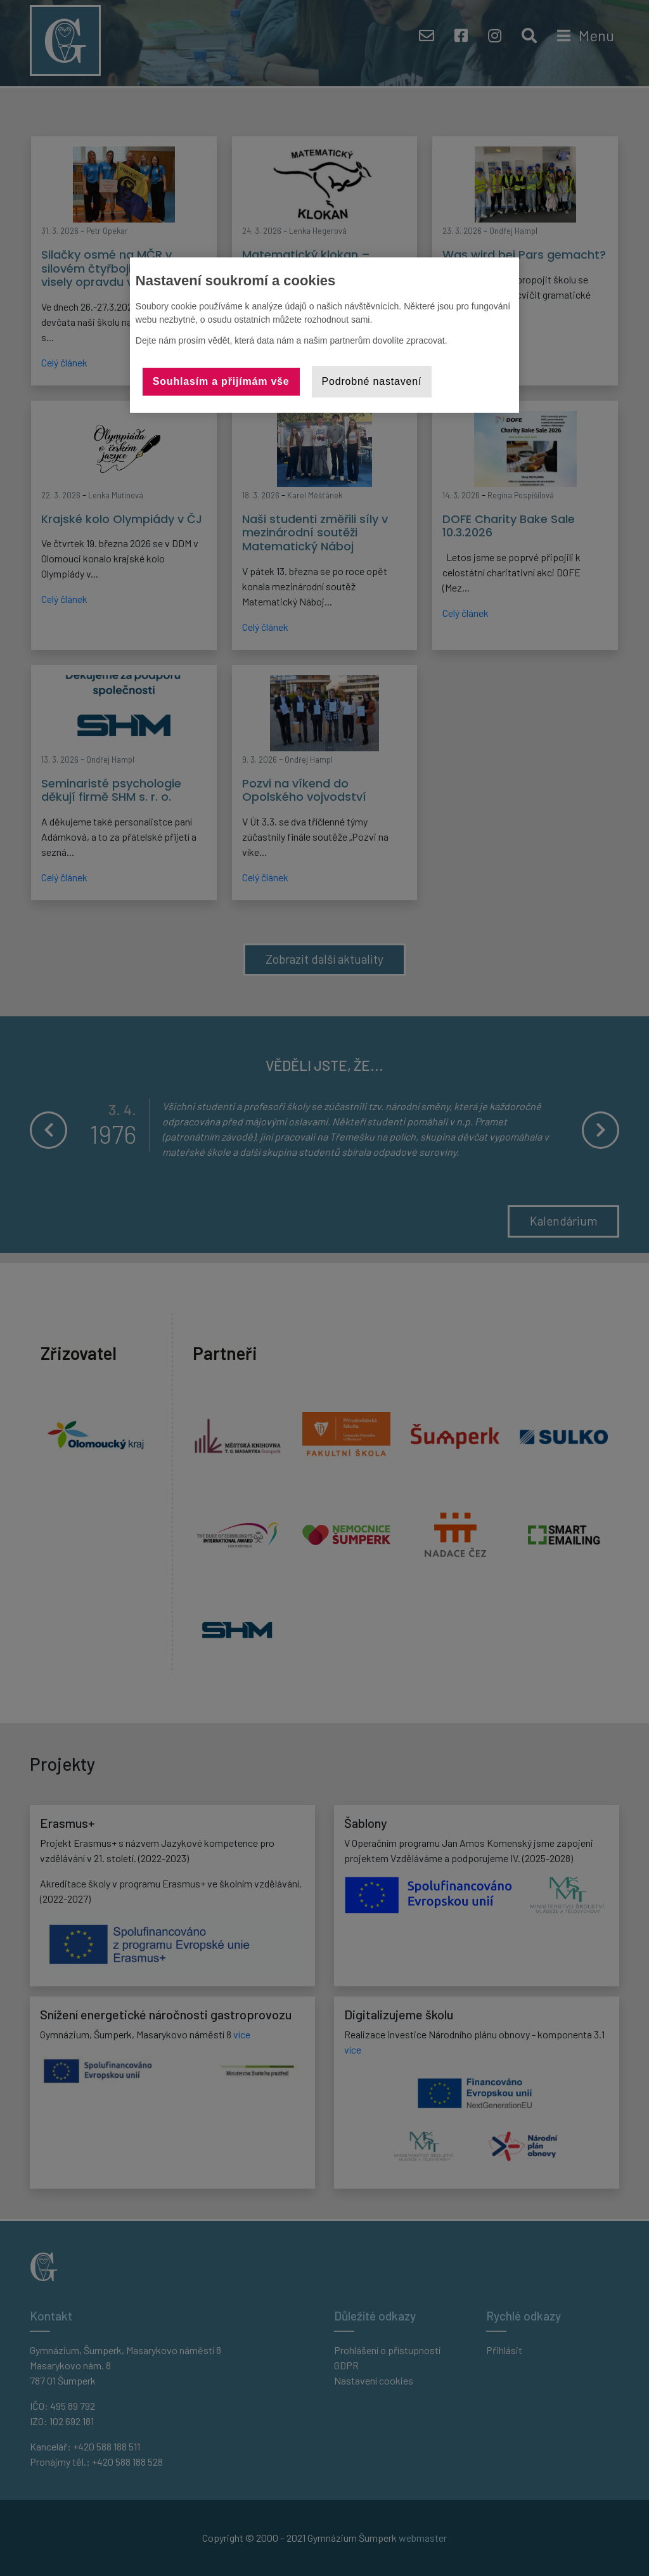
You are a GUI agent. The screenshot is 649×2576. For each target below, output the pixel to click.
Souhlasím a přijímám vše (221, 381)
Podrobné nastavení (372, 381)
